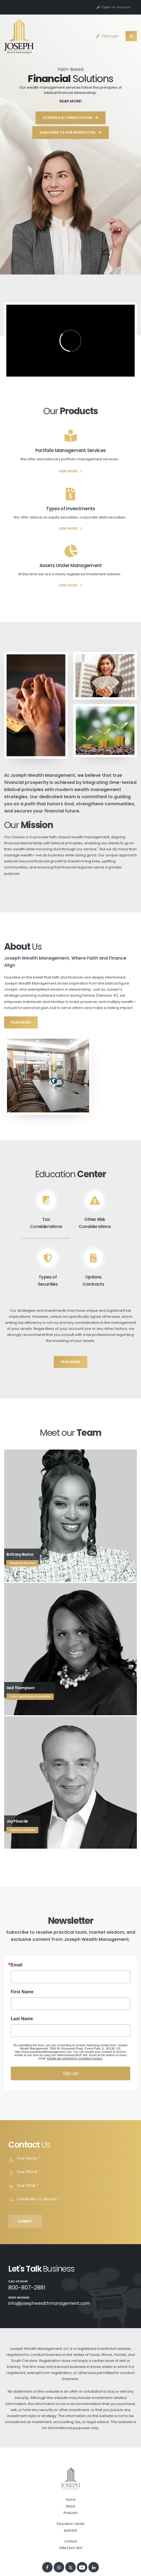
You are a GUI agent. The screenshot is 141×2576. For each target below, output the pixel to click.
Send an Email (19, 2298)
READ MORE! (70, 101)
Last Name (22, 2019)
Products (71, 2513)
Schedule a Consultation (70, 117)
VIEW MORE (70, 471)
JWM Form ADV (71, 2548)
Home (70, 2499)
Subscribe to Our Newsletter (70, 132)
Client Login (107, 36)
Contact (70, 2541)
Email (17, 1965)
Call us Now (18, 2281)
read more (21, 1022)
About (70, 2506)
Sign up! (71, 2073)
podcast (70, 2530)
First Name (22, 1992)
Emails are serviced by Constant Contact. (75, 2058)
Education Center (71, 2524)
